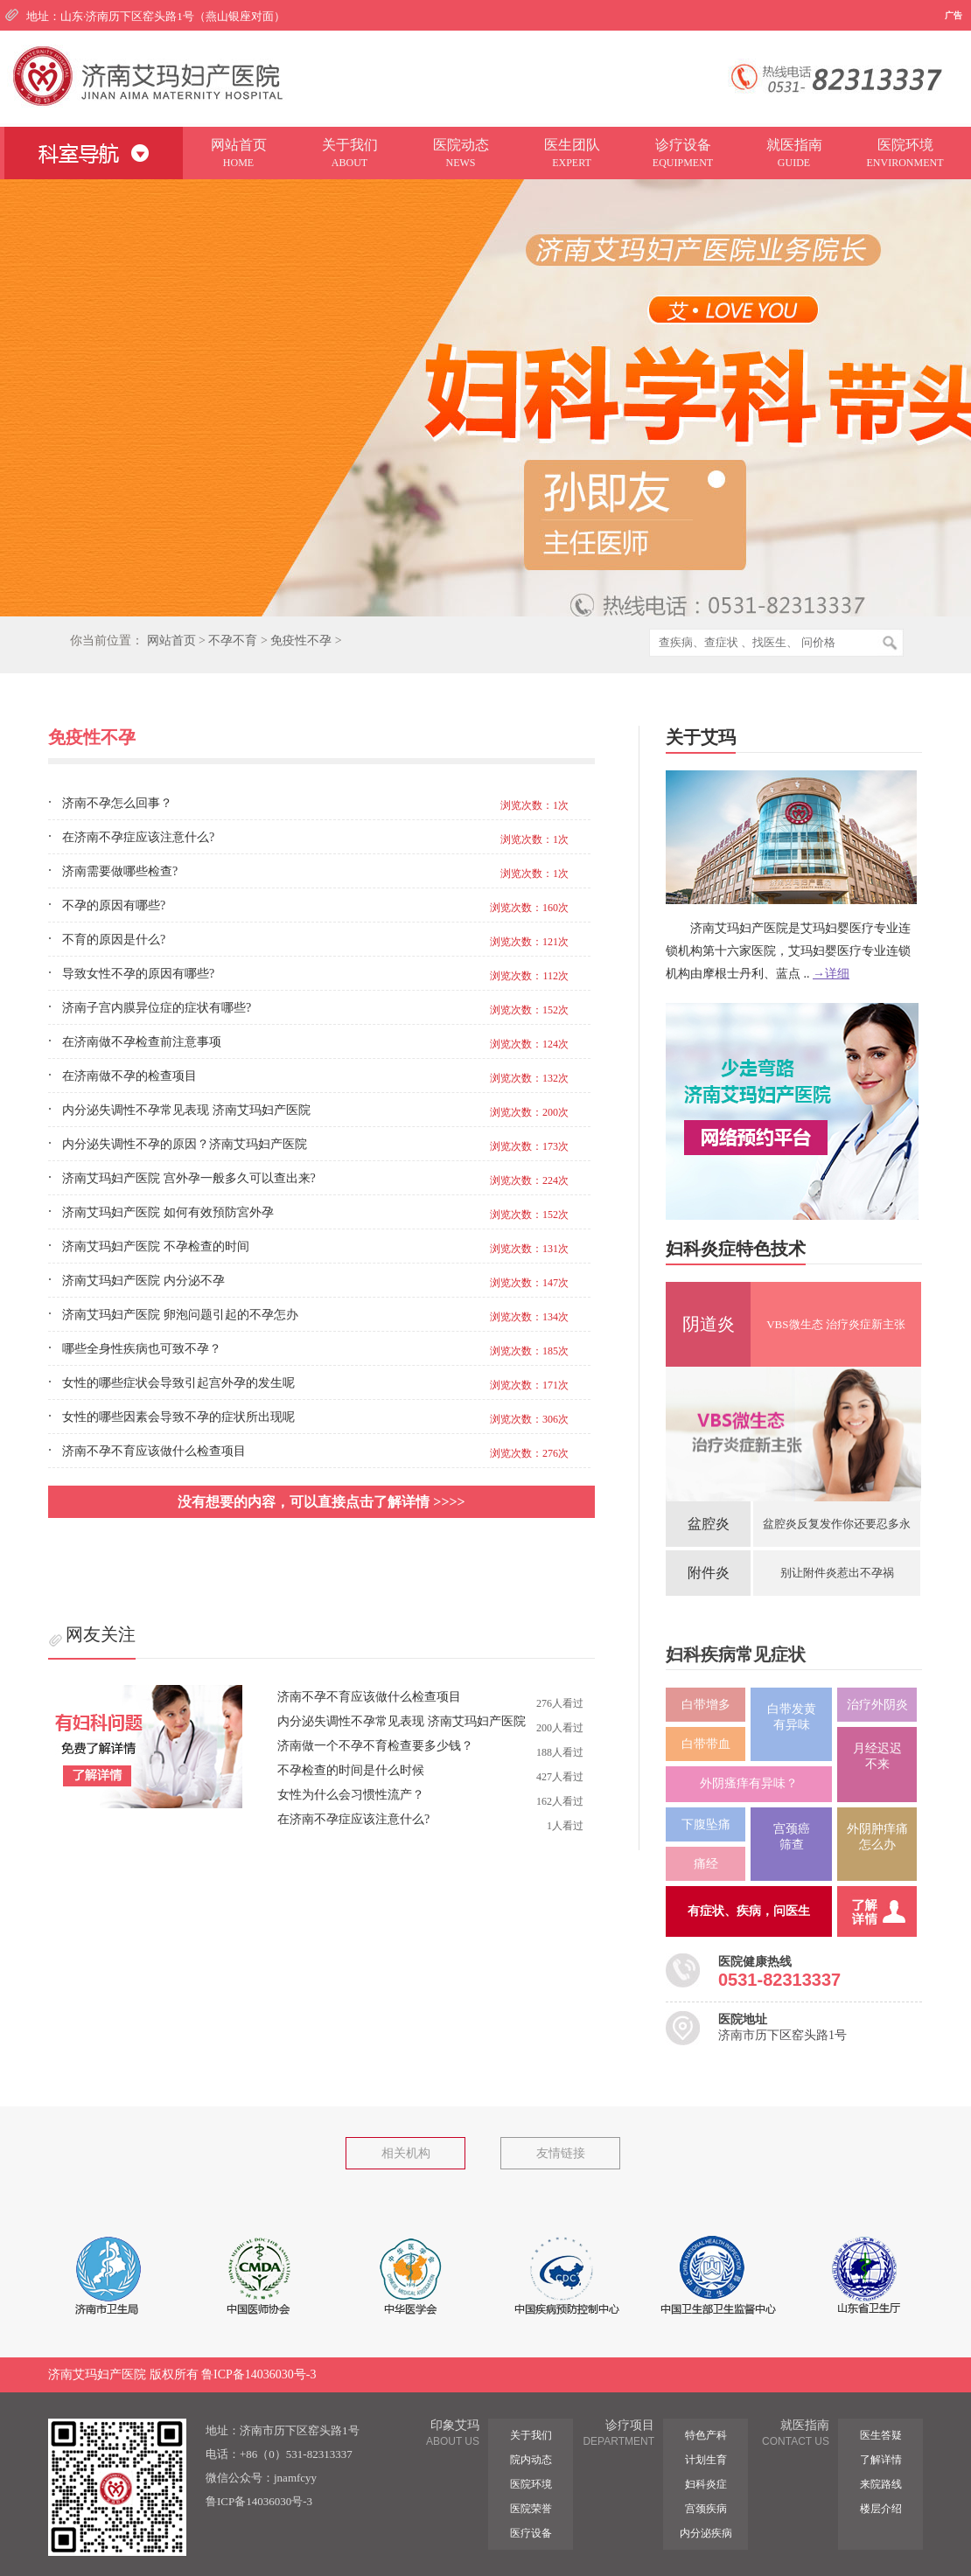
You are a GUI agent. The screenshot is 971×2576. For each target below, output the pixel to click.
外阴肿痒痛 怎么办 (877, 1836)
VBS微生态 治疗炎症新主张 (835, 1324)
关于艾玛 (701, 737)
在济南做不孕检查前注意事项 (141, 1041)
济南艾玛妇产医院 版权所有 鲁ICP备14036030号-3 (182, 2374)
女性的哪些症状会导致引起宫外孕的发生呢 (178, 1382)
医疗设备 (531, 2533)
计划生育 (706, 2460)
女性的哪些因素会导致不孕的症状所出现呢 (178, 1417)
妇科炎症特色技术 (736, 1248)
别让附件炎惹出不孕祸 (837, 1572)
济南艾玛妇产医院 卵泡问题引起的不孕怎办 (180, 1314)
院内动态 (531, 2460)
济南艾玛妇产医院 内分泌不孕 (143, 1280)
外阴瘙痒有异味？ (749, 1783)
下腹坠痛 (705, 1824)
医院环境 (531, 2484)
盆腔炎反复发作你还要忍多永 (837, 1523)
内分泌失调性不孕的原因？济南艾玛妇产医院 (184, 1144)
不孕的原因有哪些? (113, 905)
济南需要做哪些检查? (120, 871)
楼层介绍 (881, 2509)
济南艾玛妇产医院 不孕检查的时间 (155, 1246)
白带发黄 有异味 (791, 1716)
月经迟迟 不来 (877, 1756)
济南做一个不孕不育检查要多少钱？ (375, 1745)
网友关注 (101, 1634)
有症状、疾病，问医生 (749, 1911)
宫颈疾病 (706, 2509)
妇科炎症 (706, 2484)
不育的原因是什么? (113, 939)
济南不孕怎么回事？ (117, 803)
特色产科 (706, 2435)
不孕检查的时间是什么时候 (350, 1770)
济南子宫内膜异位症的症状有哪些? (156, 1007)
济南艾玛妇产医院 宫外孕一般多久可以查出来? (189, 1178)
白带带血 (705, 1744)
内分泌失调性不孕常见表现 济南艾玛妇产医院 (186, 1110)
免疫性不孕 (301, 640)
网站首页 (171, 640)
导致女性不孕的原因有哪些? (138, 973)
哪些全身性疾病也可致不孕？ (141, 1348)
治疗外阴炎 (877, 1704)
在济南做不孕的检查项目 (129, 1076)
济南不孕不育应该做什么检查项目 (154, 1451)
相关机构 (405, 2153)
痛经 (706, 1863)
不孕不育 (232, 640)
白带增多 (705, 1704)
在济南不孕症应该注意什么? (138, 837)
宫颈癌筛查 (791, 1836)
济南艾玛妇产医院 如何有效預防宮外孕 (168, 1212)
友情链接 (560, 2153)
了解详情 (881, 2460)
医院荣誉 (531, 2509)
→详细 (831, 973)
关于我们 (531, 2435)
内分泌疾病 (706, 2533)
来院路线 (881, 2484)
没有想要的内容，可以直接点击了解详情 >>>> (321, 1501)
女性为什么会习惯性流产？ (350, 1794)
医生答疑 (881, 2435)
